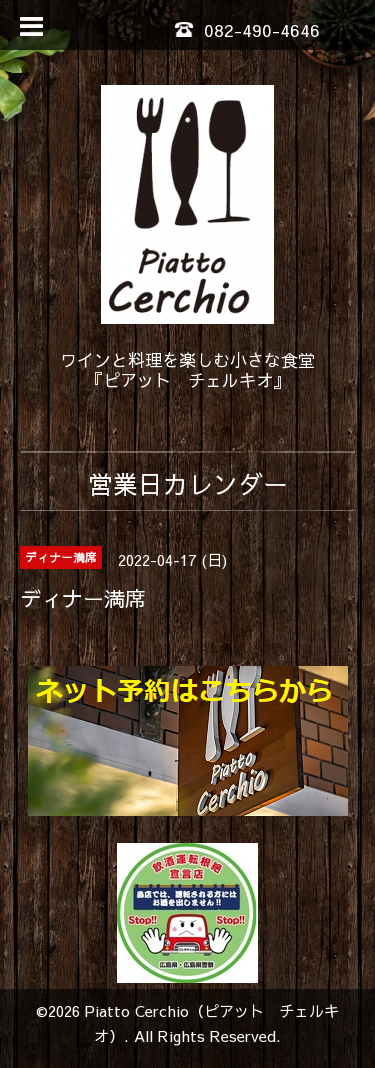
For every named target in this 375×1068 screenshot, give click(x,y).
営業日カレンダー (188, 483)
